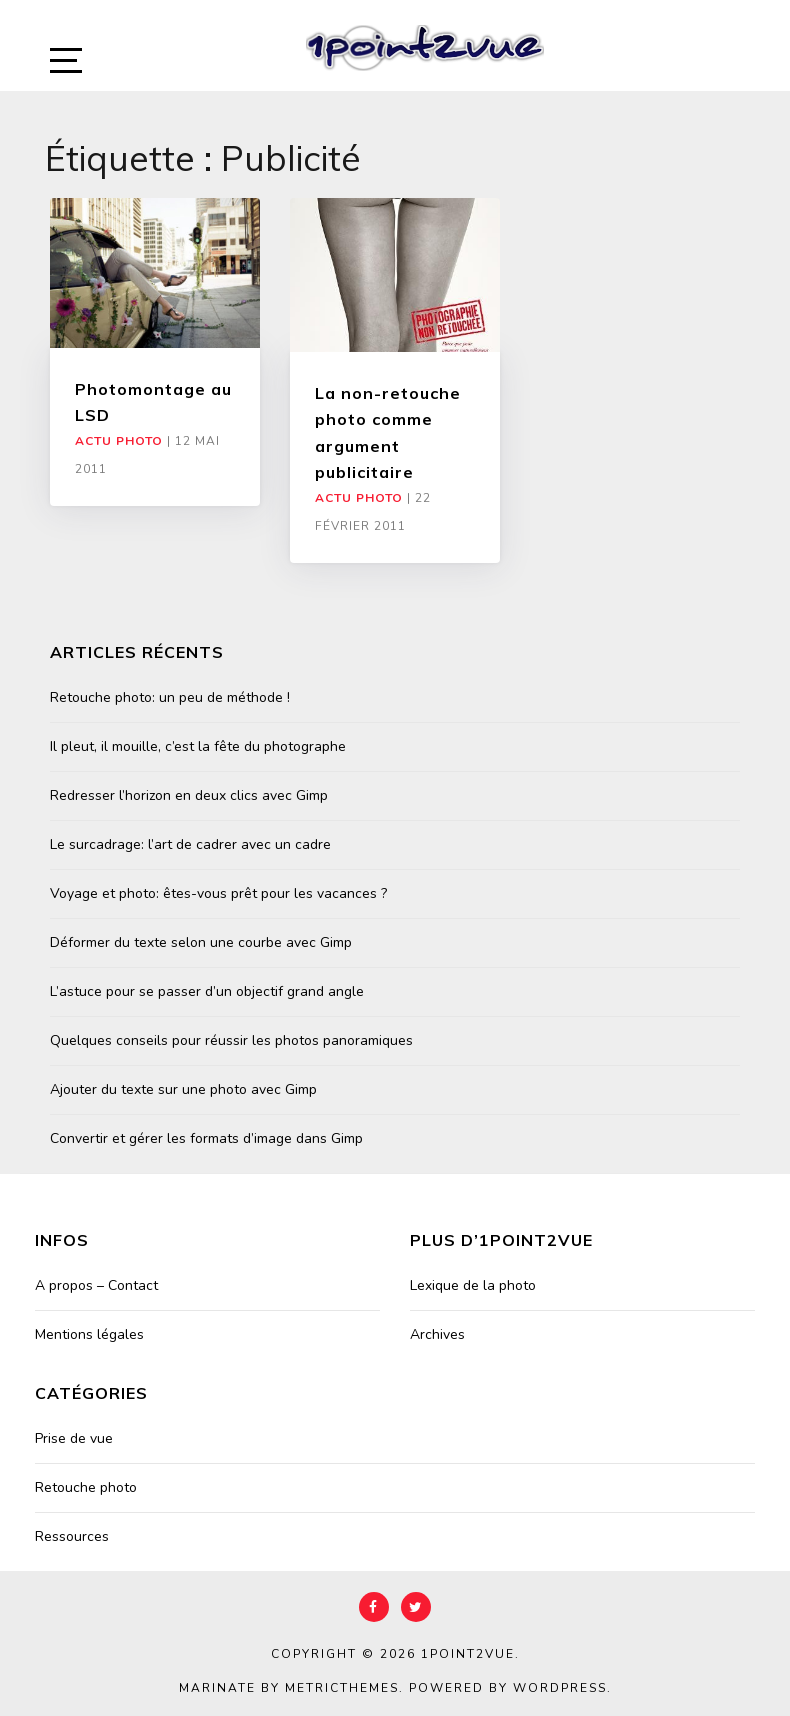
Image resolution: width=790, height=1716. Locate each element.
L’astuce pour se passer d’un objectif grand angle (207, 991)
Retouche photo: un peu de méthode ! (170, 697)
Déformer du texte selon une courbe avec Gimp (201, 942)
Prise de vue (74, 1438)
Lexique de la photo (473, 1285)
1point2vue (468, 1654)
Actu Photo (119, 441)
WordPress (560, 1688)
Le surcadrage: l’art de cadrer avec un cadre (190, 844)
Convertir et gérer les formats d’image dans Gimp (206, 1138)
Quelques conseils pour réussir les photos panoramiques (231, 1040)
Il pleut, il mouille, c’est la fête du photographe (198, 746)
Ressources (72, 1536)
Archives (437, 1334)
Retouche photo (86, 1487)
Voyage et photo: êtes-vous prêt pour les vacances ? (218, 893)
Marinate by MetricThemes (289, 1688)
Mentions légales (89, 1334)
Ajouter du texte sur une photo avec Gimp (183, 1089)
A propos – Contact (96, 1285)
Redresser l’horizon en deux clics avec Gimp (189, 795)
